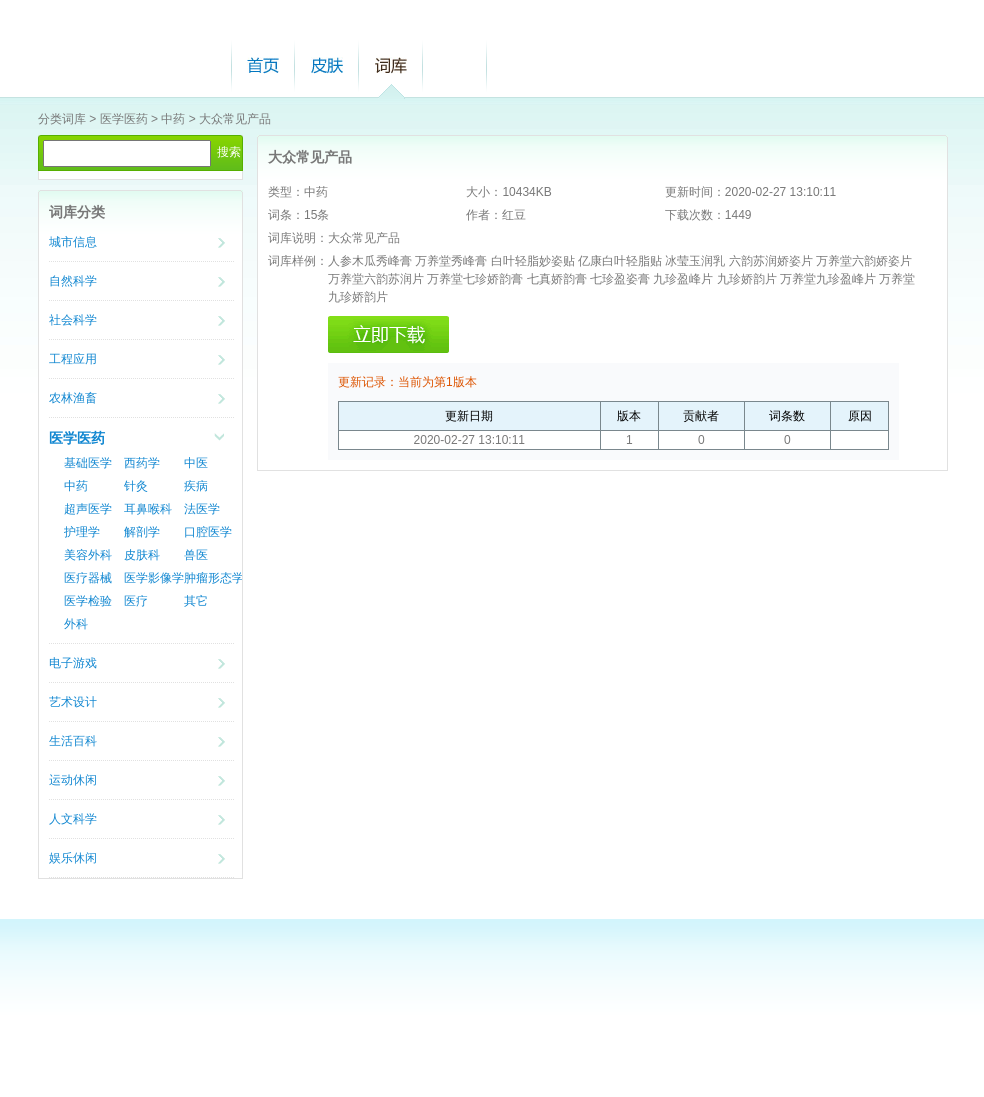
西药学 (142, 463)
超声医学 (88, 509)
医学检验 (88, 601)
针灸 (136, 486)
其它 (196, 601)
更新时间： (695, 192)
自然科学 (73, 281)
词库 (391, 65)
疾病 (196, 486)
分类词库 (62, 119)
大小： (484, 192)
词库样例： (298, 261)
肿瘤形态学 (214, 578)
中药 (173, 119)
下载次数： (695, 215)
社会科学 (73, 320)
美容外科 (88, 555)
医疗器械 (88, 578)
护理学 (82, 532)
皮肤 (327, 65)
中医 (196, 463)
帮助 (455, 65)
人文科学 (73, 819)
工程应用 (73, 359)
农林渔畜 (73, 398)
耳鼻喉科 (148, 509)
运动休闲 (73, 780)
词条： (286, 215)
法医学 (202, 509)
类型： (286, 192)
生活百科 (73, 741)
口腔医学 (208, 532)
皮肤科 (142, 555)
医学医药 (124, 119)
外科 (76, 624)
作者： (484, 215)
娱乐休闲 (73, 858)
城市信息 (73, 242)
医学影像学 (154, 578)
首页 (263, 65)
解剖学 (142, 532)
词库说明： (298, 238)
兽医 (196, 555)
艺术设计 (73, 702)
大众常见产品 (235, 119)
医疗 (136, 601)
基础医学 (88, 463)
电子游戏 (73, 663)
